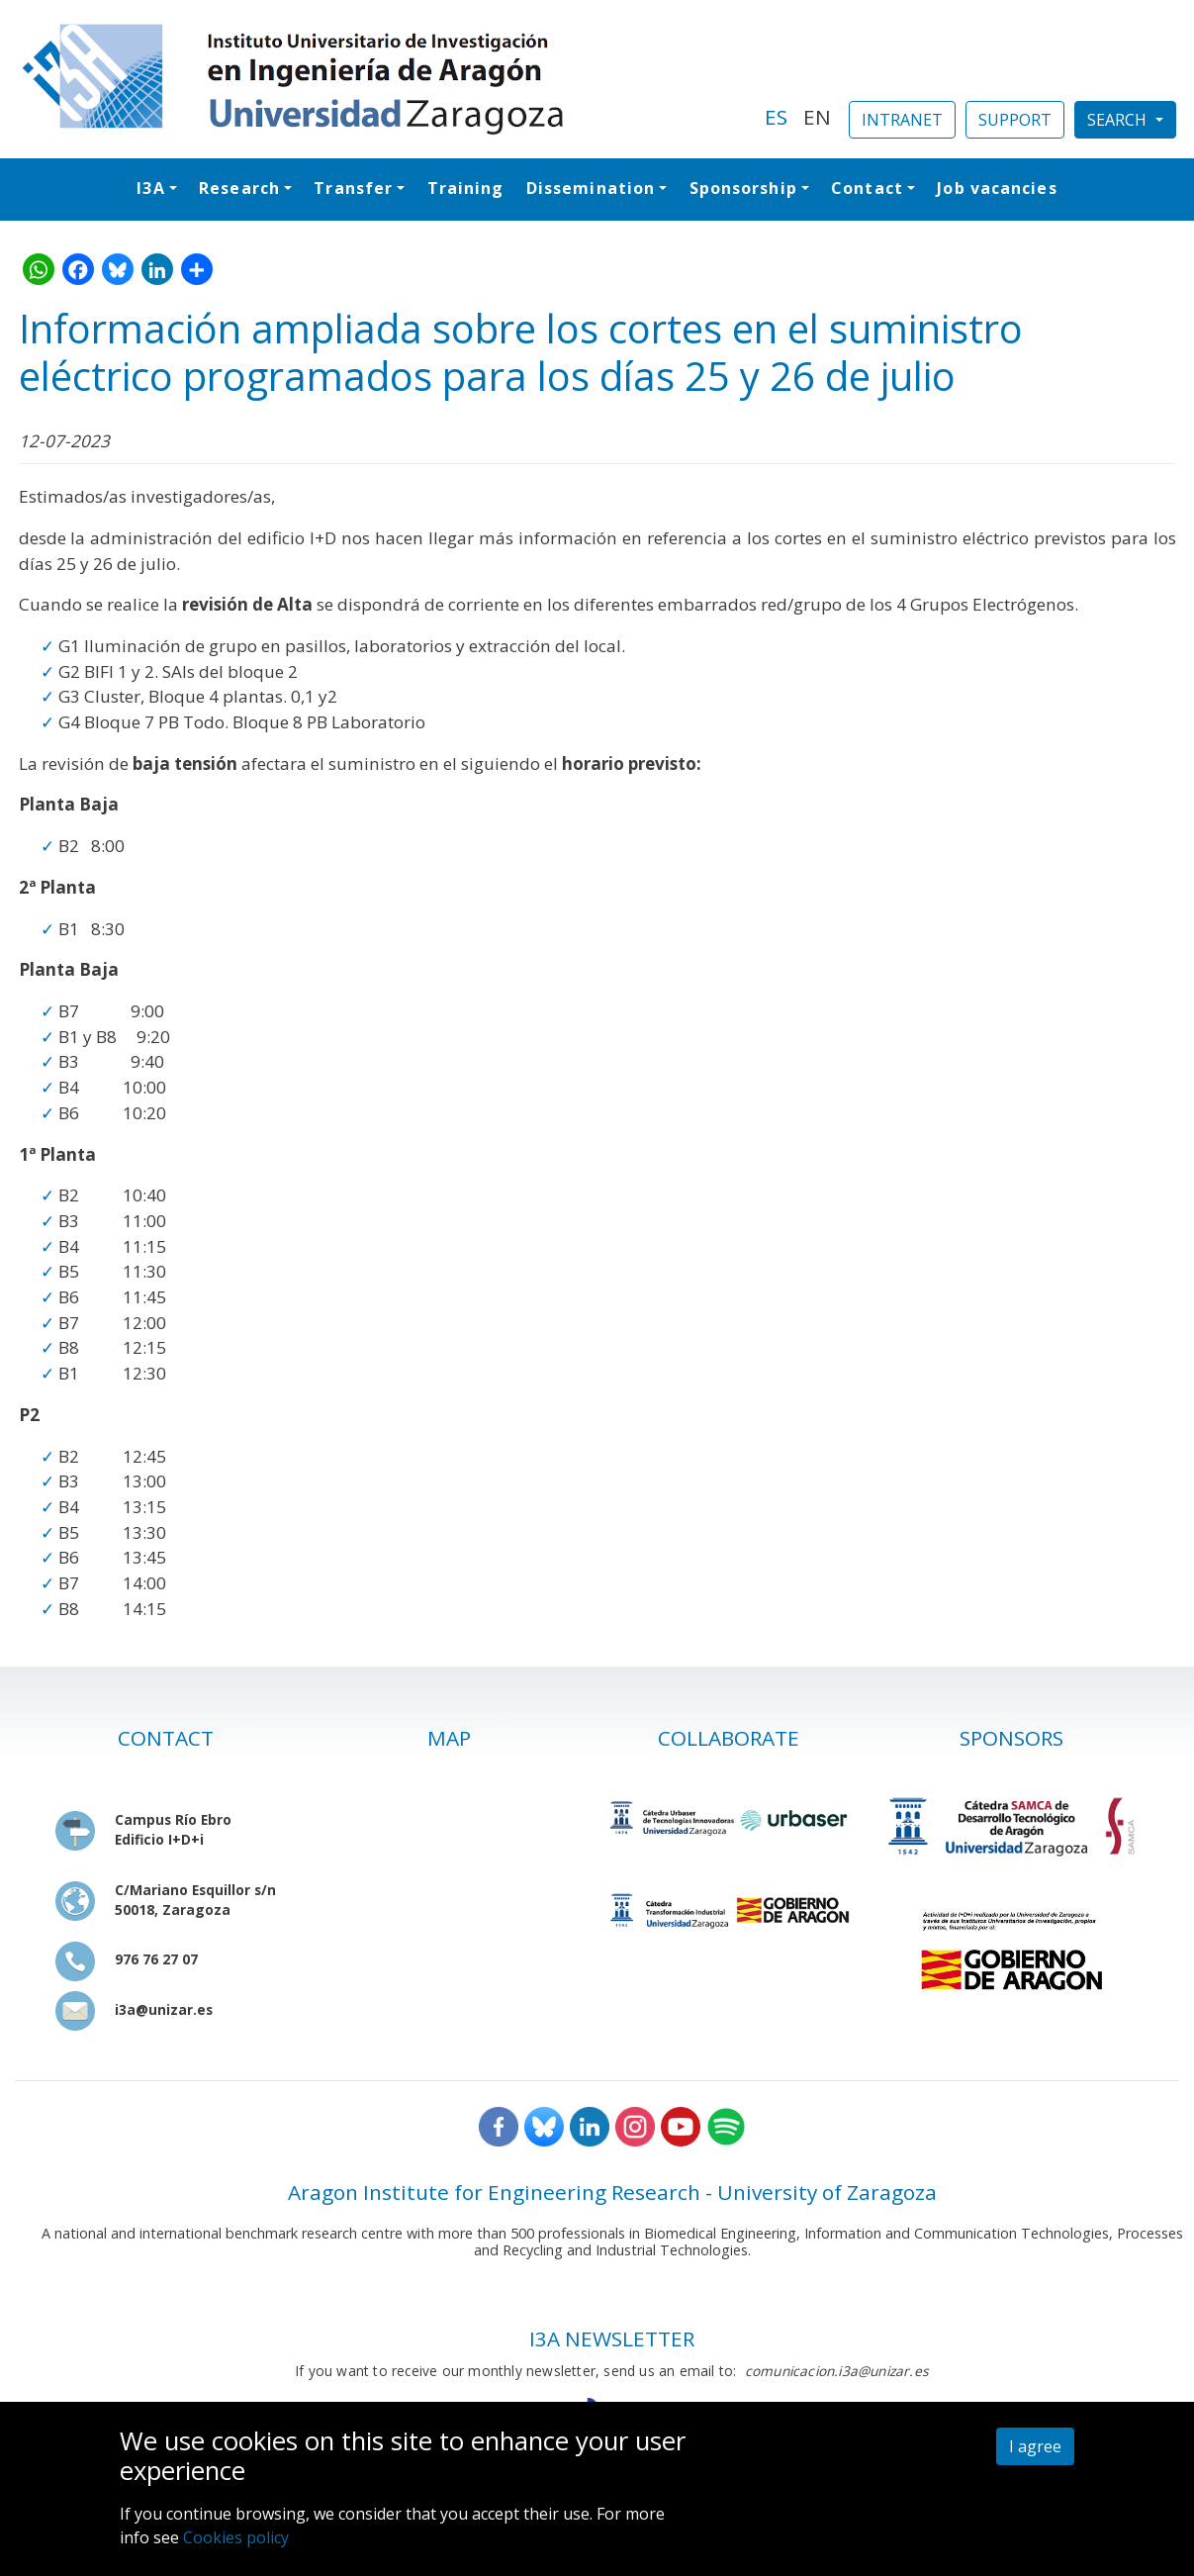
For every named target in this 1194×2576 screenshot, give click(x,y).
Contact (867, 188)
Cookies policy (236, 2537)
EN (817, 117)
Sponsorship (743, 188)
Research (239, 188)
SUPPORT (1015, 120)
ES (776, 117)
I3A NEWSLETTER (611, 2338)
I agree (1035, 2446)
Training (466, 188)
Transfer (353, 188)
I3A (150, 188)
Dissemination (590, 188)
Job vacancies (996, 188)
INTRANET (902, 120)
